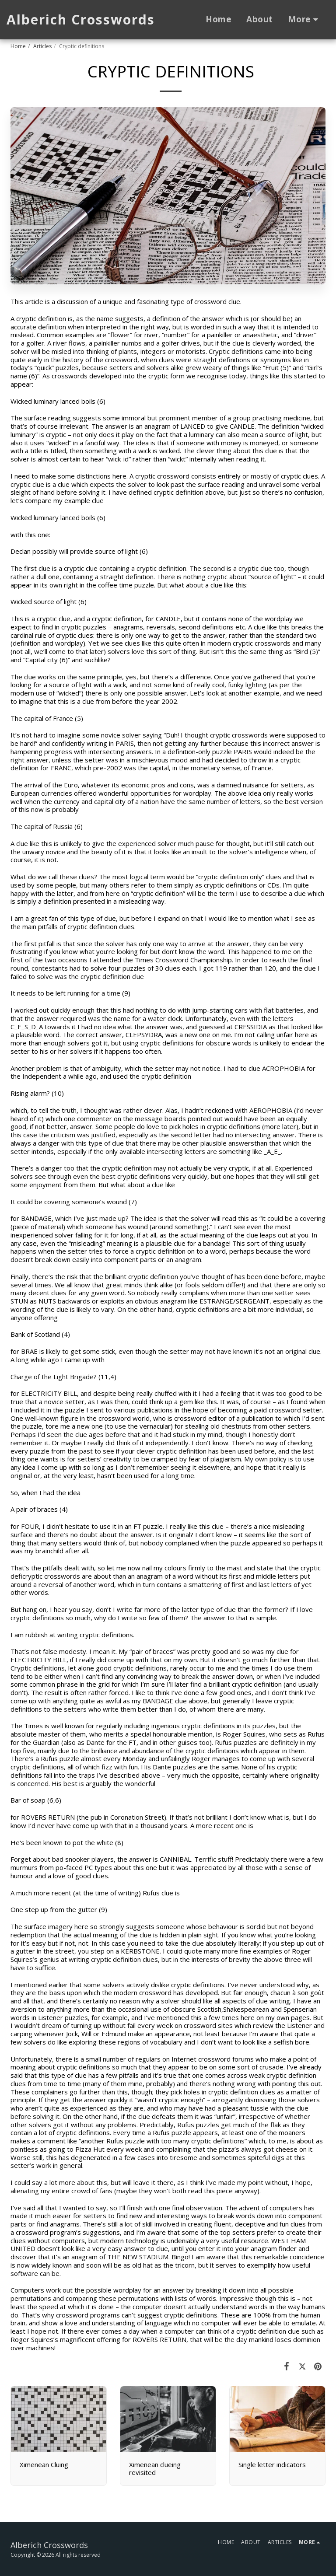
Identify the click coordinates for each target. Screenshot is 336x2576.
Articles (42, 46)
